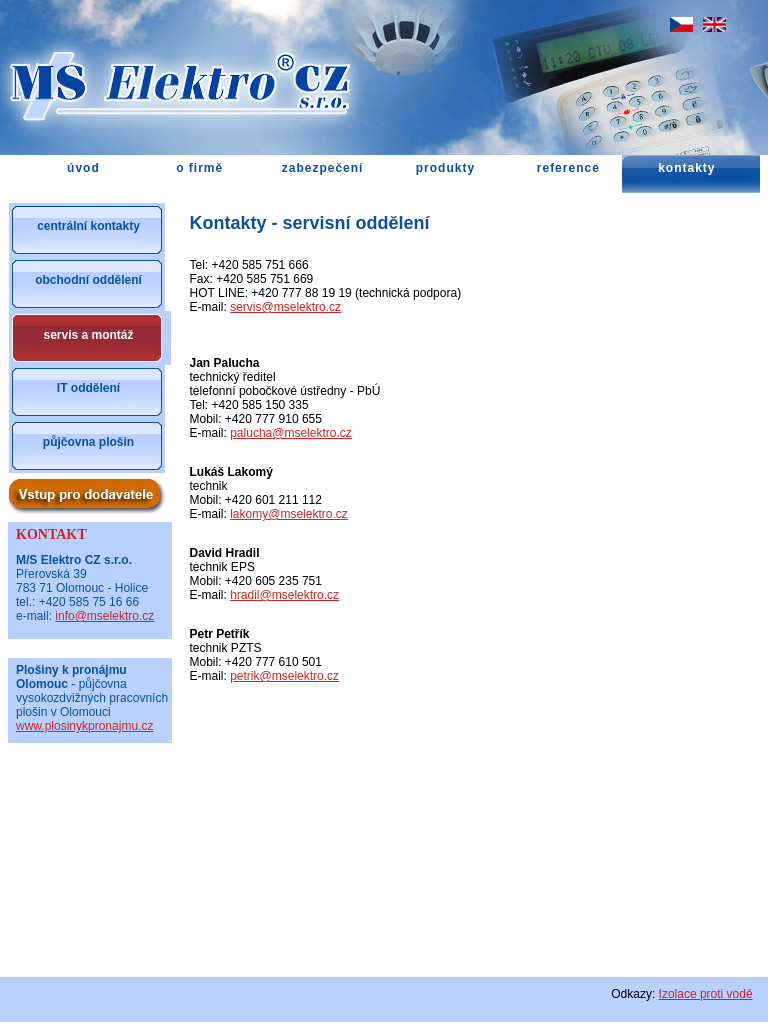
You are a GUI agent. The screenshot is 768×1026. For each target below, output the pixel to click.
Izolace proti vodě (706, 994)
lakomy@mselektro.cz (289, 514)
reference (568, 168)
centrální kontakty (88, 226)
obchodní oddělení (88, 280)
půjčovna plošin (88, 442)
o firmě (199, 168)
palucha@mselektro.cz (291, 433)
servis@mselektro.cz (285, 307)
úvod (78, 168)
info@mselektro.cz (104, 616)
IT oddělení (88, 388)
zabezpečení (323, 168)
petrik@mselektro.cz (284, 676)
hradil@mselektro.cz (284, 595)
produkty (445, 168)
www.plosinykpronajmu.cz (84, 726)
